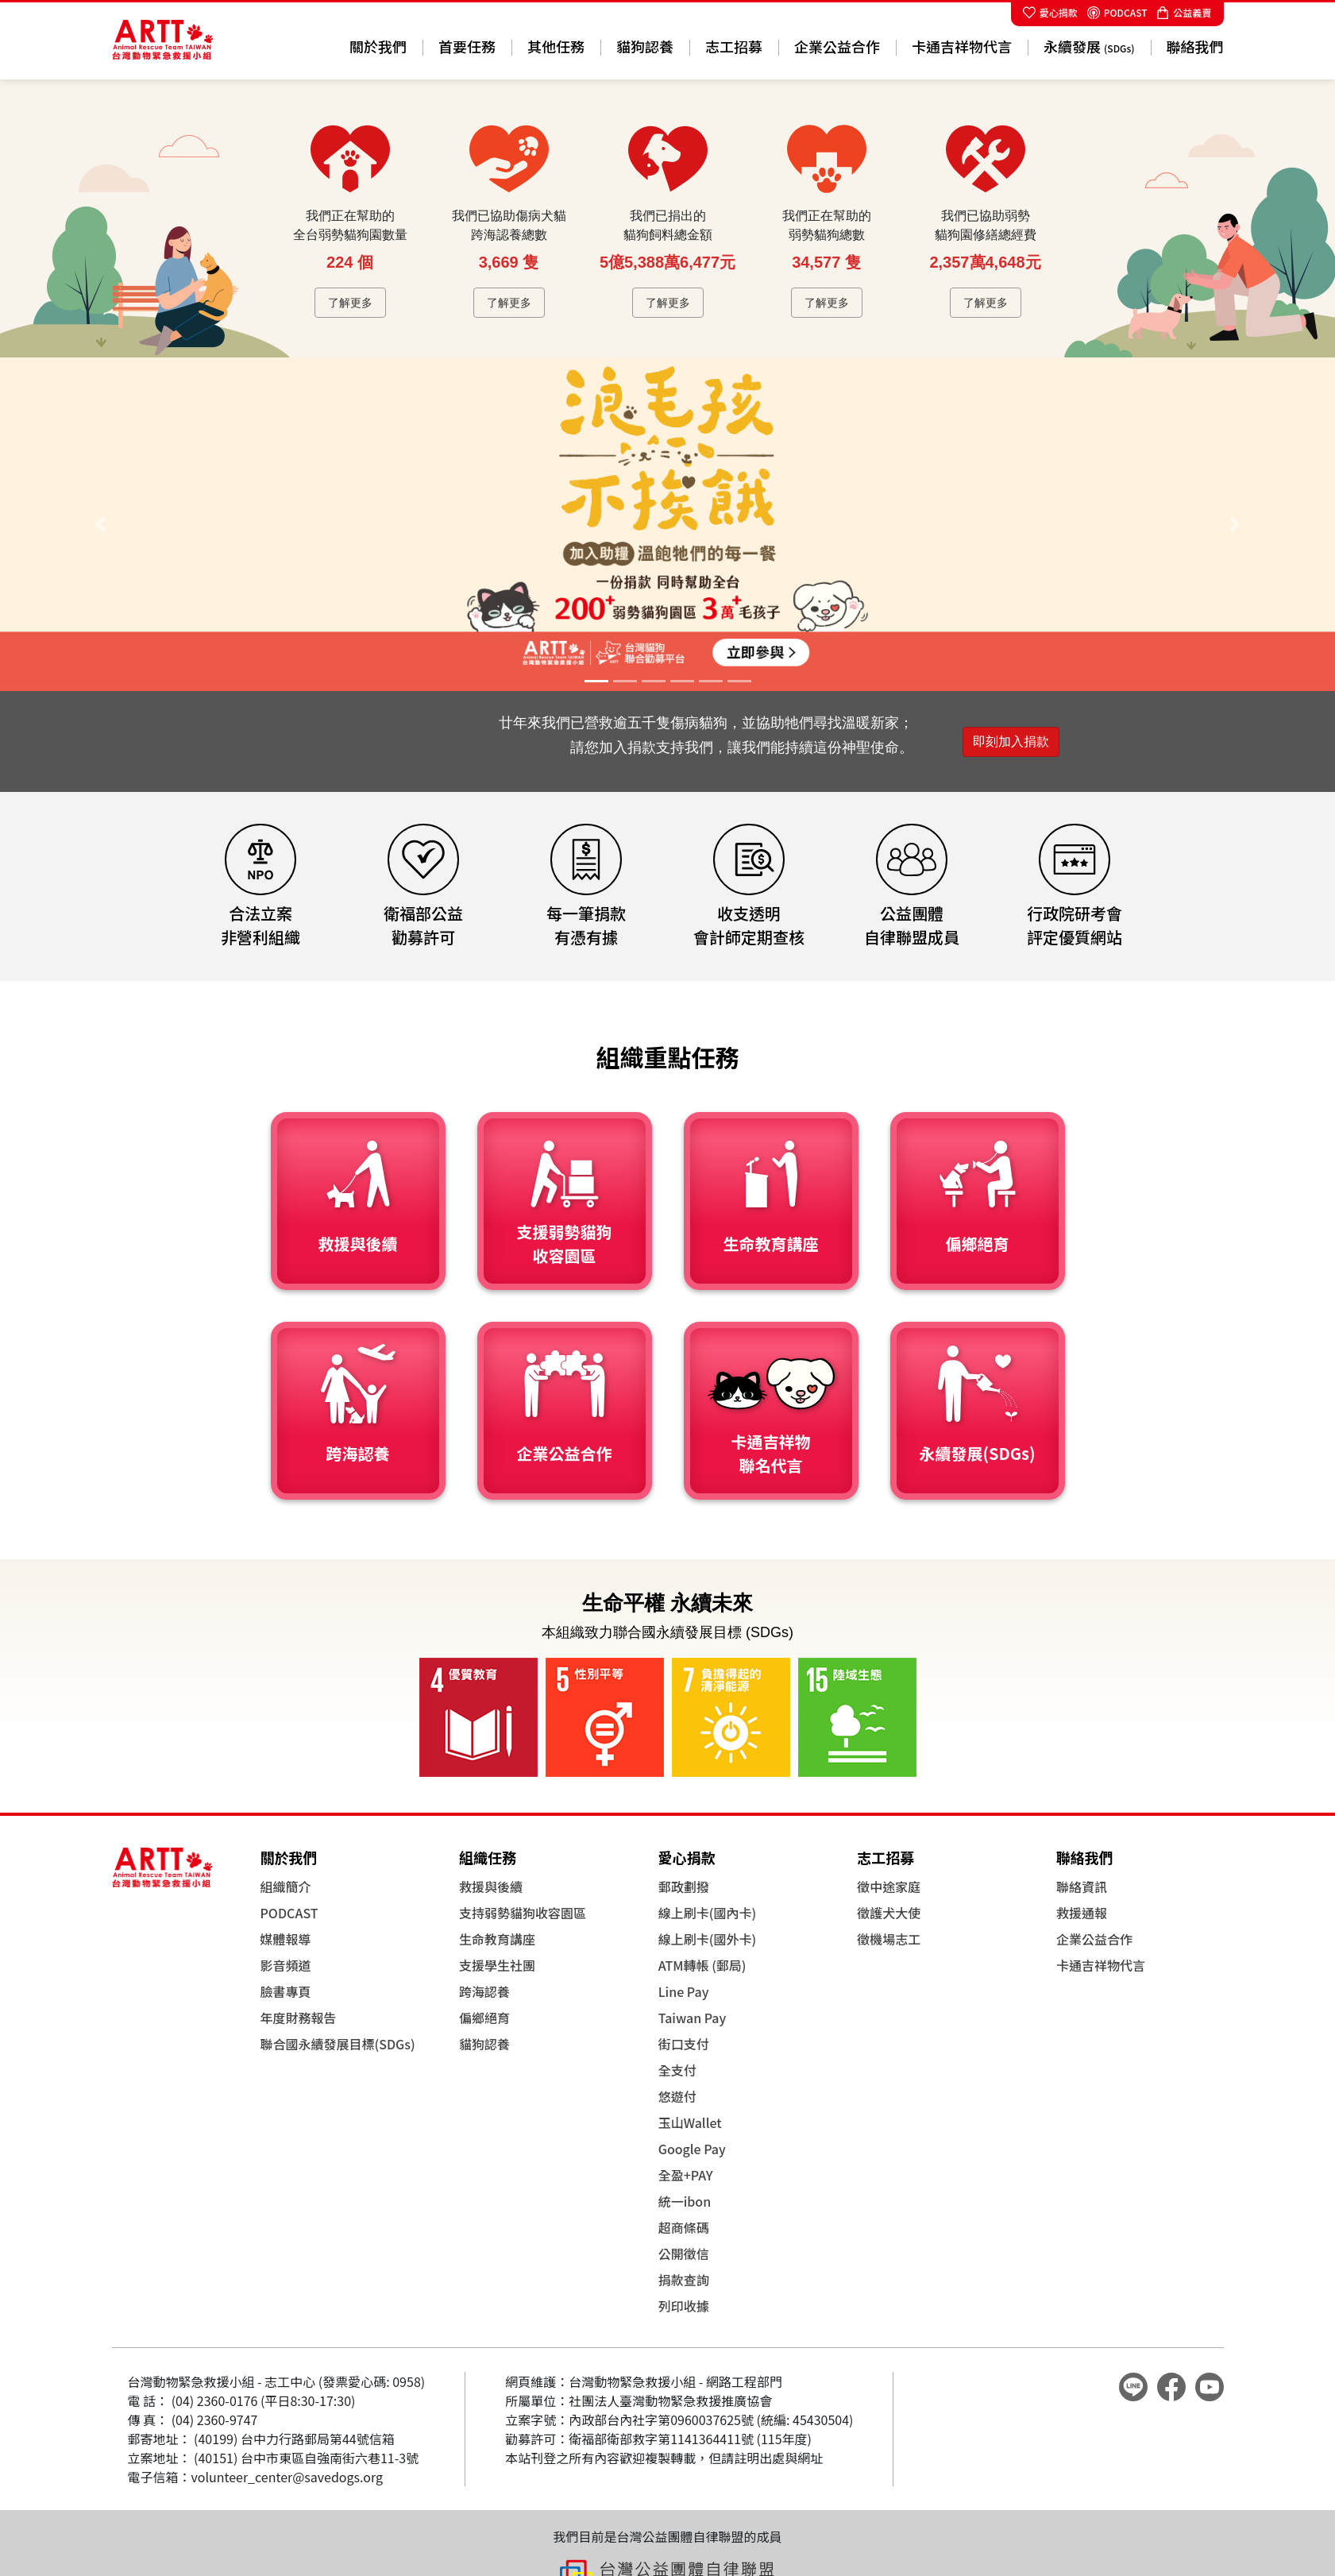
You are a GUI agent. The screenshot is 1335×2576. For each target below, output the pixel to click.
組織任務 (487, 1857)
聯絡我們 (1195, 46)
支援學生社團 (497, 1965)
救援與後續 (491, 1886)
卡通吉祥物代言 (962, 46)
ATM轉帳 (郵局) (702, 1965)
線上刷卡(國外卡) (707, 1938)
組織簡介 (285, 1886)
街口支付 (683, 2043)
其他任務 (556, 46)
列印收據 (683, 2305)
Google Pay (692, 2148)
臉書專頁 (285, 1991)
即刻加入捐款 (1011, 741)
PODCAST (1117, 12)
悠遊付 (677, 2096)
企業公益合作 (837, 46)
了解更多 (350, 302)
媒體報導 (285, 1938)
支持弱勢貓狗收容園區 (522, 1912)
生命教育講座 (497, 1938)
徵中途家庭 (888, 1886)
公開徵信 (683, 2253)
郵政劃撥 (683, 1886)
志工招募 (733, 46)
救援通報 (1081, 1912)
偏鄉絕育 (484, 2017)
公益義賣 (1183, 12)
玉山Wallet (690, 2122)
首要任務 (467, 46)
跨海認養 (484, 1991)
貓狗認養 (644, 46)
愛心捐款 (1050, 12)
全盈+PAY (685, 2174)
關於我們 (378, 46)
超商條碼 (683, 2227)
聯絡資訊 (1081, 1886)
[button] (100, 524)
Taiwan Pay (692, 2017)
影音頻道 (285, 1965)
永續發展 (1089, 46)
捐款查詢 (683, 2279)
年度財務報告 (298, 2017)
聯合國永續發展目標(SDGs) (337, 2043)
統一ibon (685, 2201)
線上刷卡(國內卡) (707, 1912)
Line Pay (683, 1991)
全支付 (677, 2070)
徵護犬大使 (888, 1912)
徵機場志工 (888, 1938)
